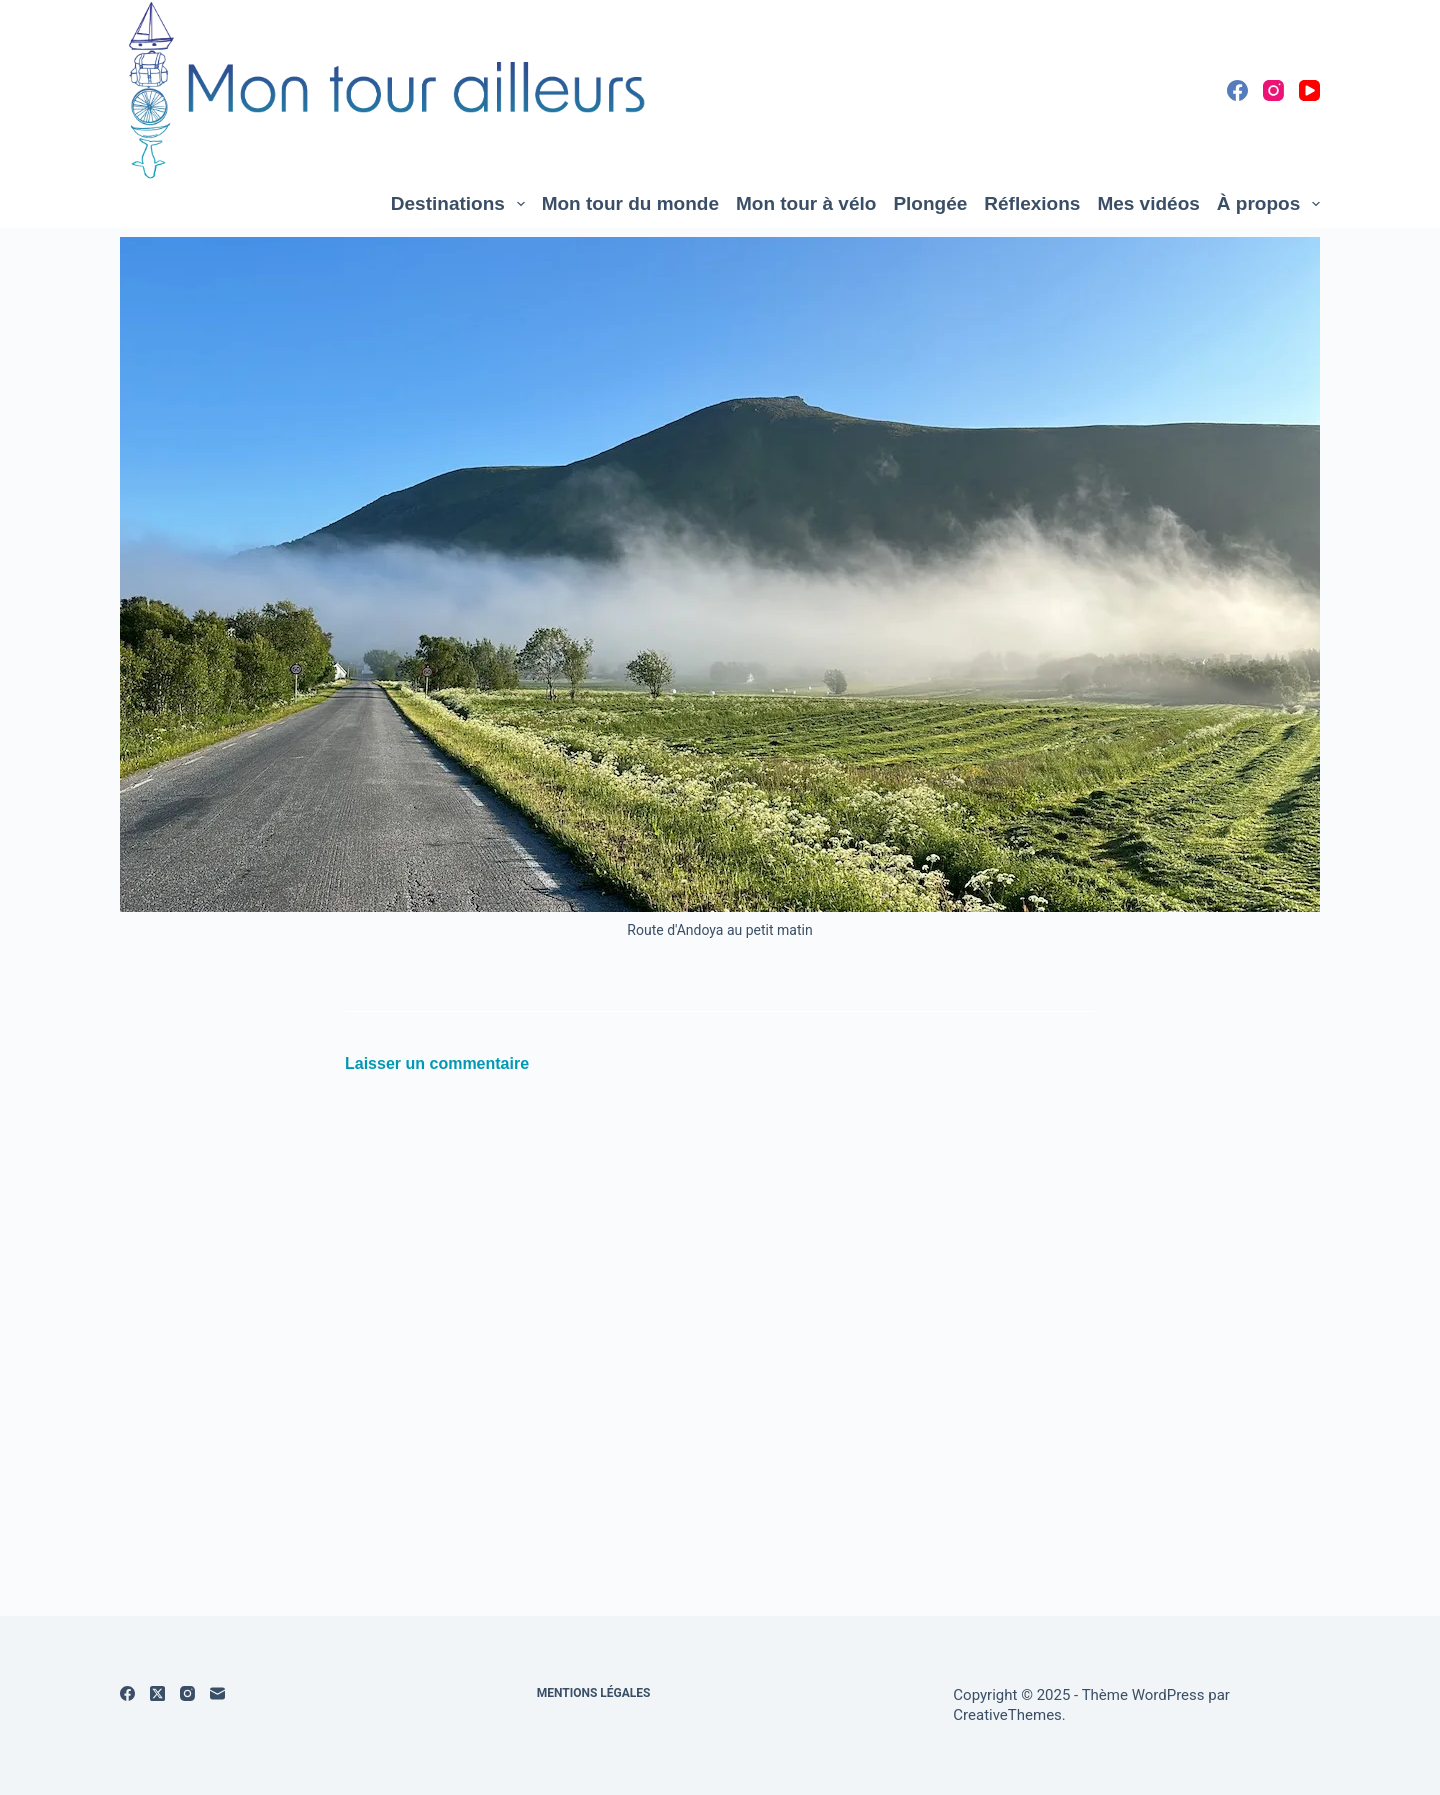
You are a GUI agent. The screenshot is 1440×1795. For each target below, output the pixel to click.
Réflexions (1032, 203)
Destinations (462, 204)
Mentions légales (594, 1693)
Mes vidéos (1148, 203)
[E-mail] (217, 1693)
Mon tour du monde (630, 203)
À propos (1268, 204)
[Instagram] (1273, 90)
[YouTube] (1309, 90)
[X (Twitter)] (157, 1693)
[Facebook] (1237, 90)
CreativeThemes (1007, 1715)
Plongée (930, 203)
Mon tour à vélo (806, 203)
